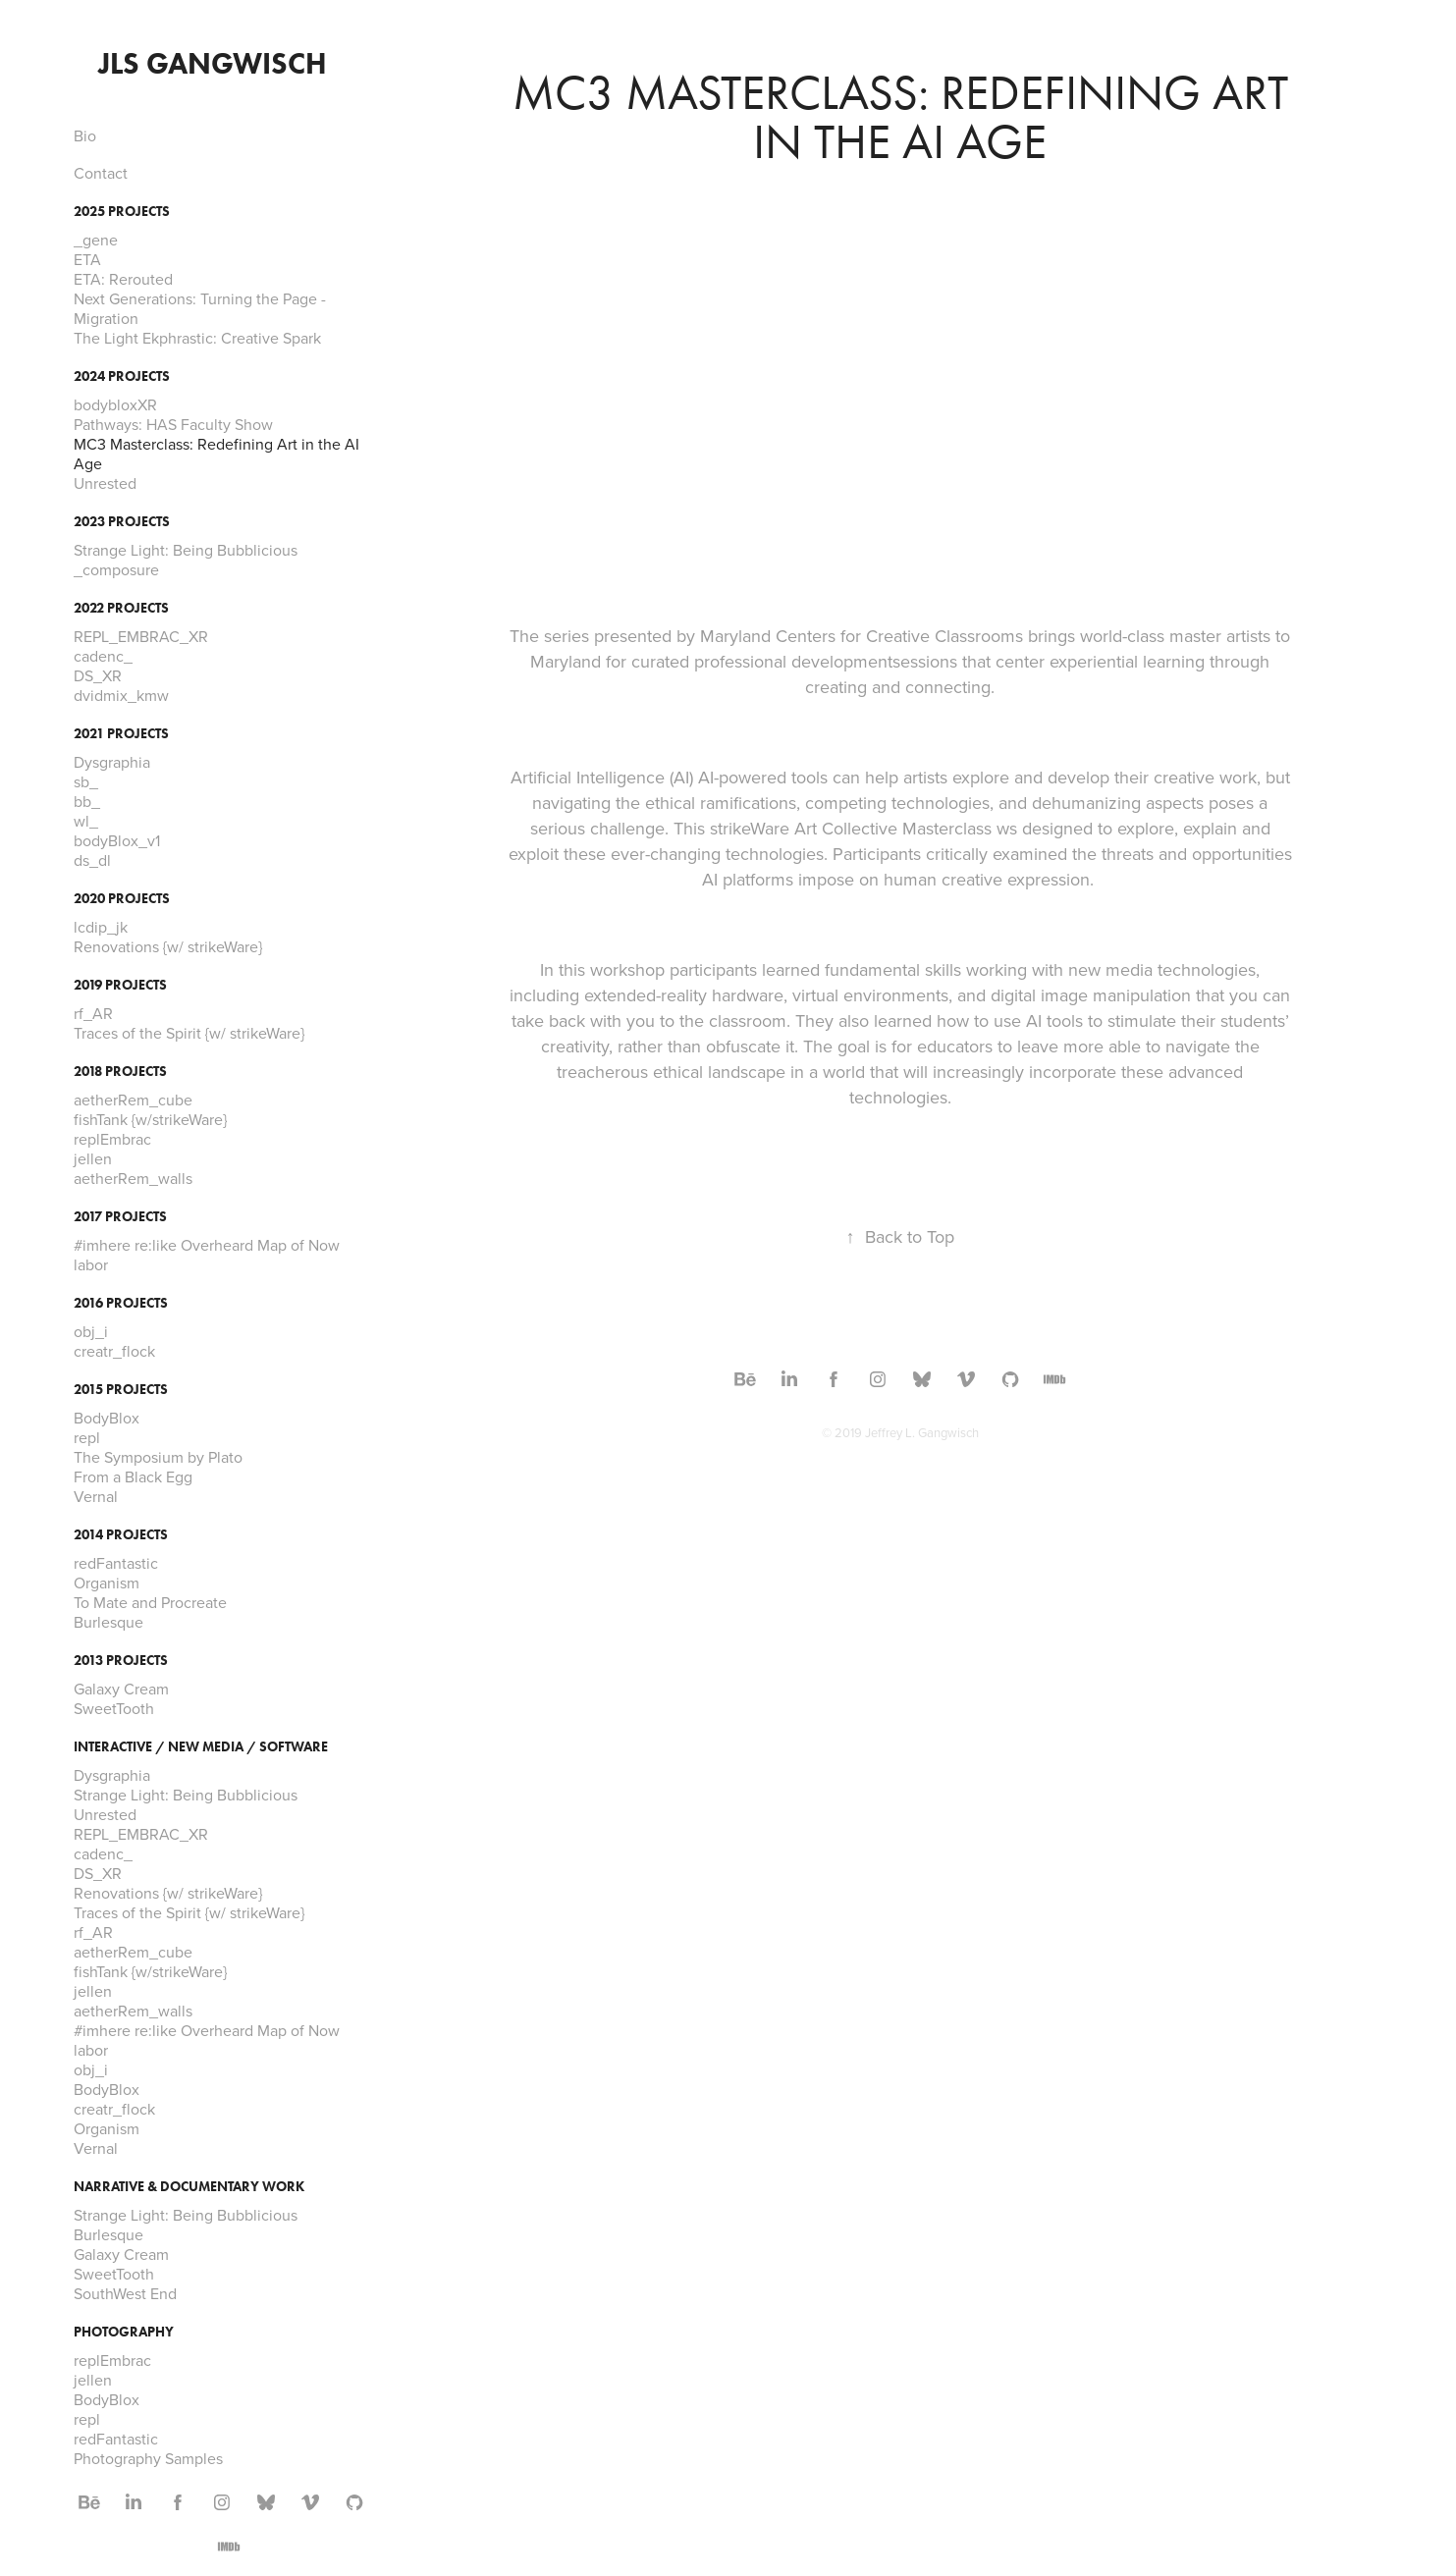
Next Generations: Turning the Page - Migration (200, 308)
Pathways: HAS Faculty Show (173, 424)
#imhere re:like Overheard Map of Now (207, 1245)
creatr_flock (114, 1351)
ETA (87, 259)
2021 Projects (121, 733)
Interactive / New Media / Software (201, 1747)
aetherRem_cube (133, 1099)
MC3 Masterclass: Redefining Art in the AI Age (216, 453)
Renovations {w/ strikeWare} (168, 946)
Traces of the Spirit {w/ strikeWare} (189, 1033)
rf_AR (93, 1013)
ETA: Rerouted (123, 279)
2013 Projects (121, 1660)
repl (87, 1437)
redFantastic (116, 1563)
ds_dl (92, 860)
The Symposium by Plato (158, 1457)
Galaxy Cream (121, 1688)
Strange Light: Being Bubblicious (185, 550)
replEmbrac (112, 1139)
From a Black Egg (133, 1476)
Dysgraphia (112, 762)
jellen (93, 1158)
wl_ (86, 821)
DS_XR (98, 675)
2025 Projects (122, 211)
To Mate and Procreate (150, 1602)
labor (91, 1264)
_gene (96, 239)
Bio (85, 135)
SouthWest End (125, 2293)
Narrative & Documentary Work (189, 2186)
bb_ (87, 801)
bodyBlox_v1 (117, 840)
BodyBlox (106, 1417)
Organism (106, 1582)
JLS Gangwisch (212, 63)
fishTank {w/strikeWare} (150, 1119)
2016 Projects (121, 1303)
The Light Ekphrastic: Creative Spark (197, 338)
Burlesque (108, 1622)
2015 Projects (121, 1389)
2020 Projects (122, 898)
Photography (124, 2332)
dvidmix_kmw (121, 695)
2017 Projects (120, 1216)
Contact (101, 173)
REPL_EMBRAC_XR (141, 636)
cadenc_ (103, 656)
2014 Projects (121, 1535)
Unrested (105, 483)
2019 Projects (120, 985)
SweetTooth (114, 1708)
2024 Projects (122, 376)
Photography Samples (148, 2458)
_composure (116, 569)
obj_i (91, 1331)
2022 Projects (121, 608)
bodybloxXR (115, 404)
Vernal (96, 1496)
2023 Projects (122, 521)
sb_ (86, 781)
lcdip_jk (101, 927)
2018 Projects (120, 1071)
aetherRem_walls (133, 1178)
